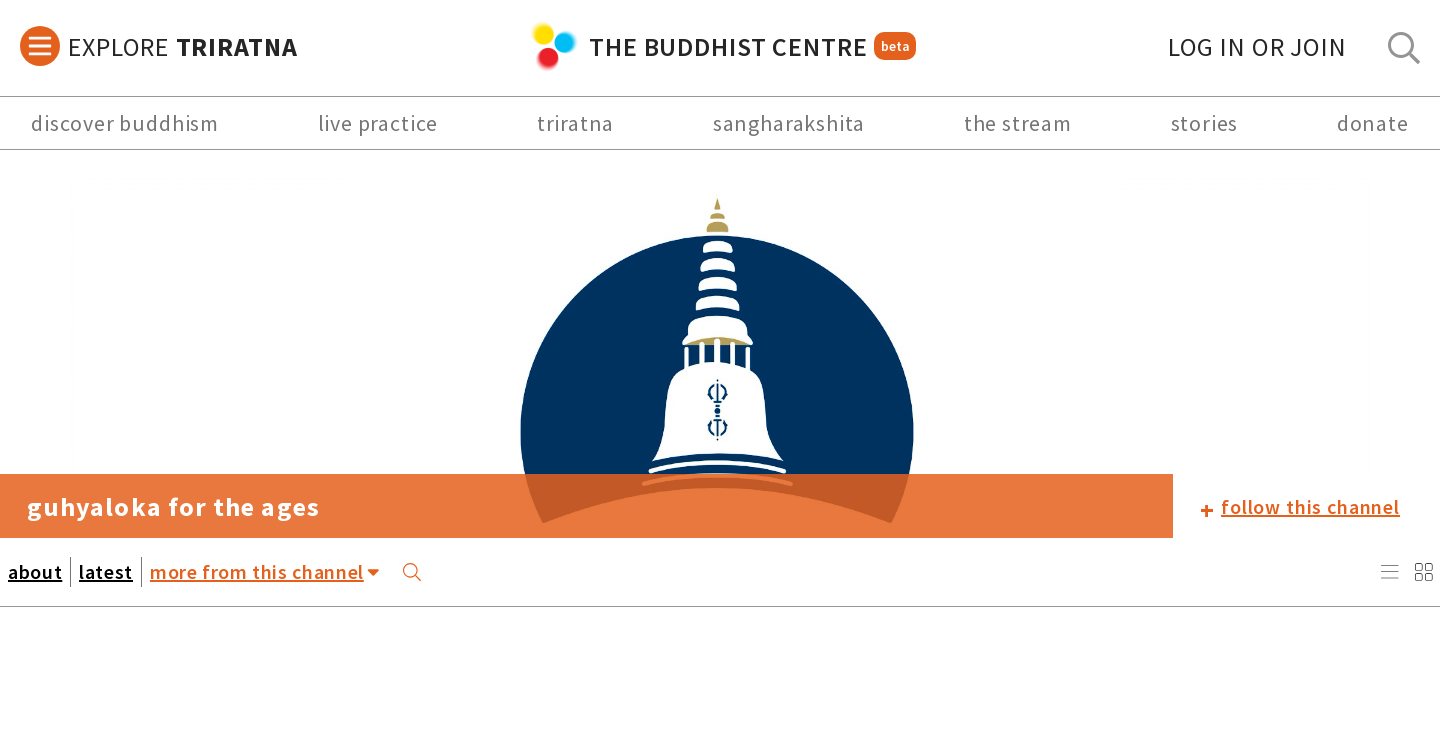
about (35, 571)
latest (106, 571)
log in (1257, 46)
